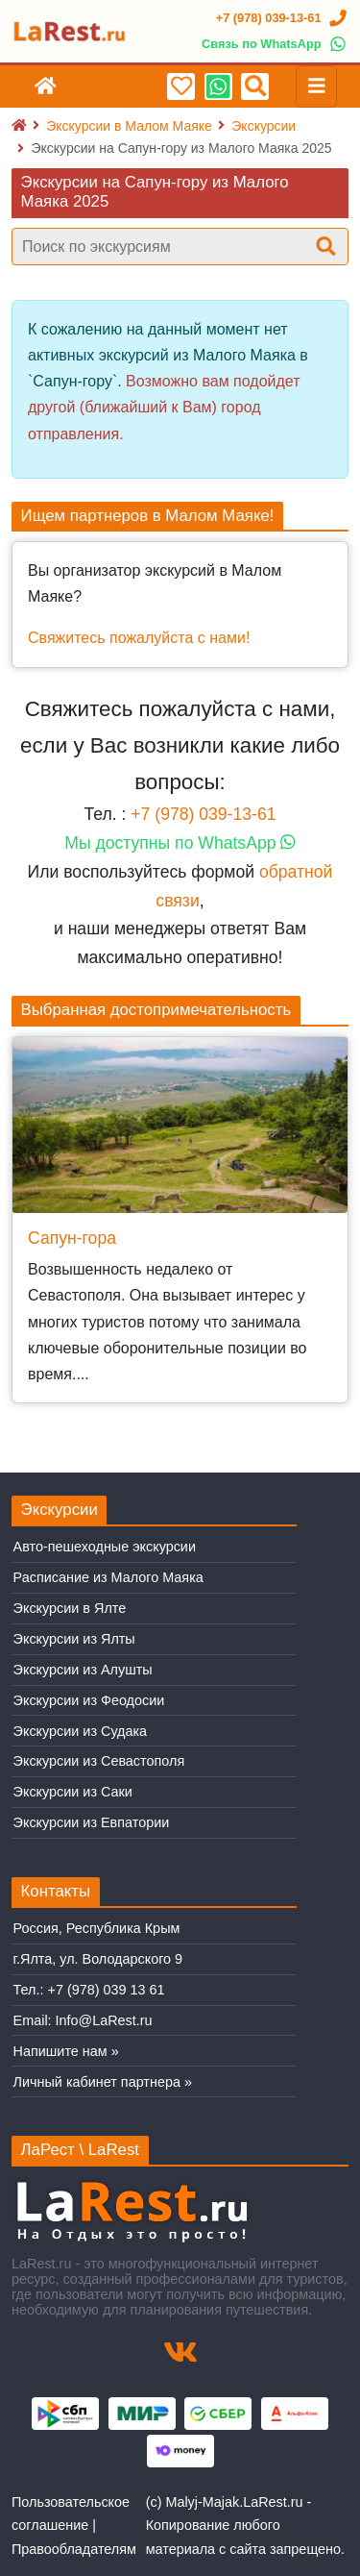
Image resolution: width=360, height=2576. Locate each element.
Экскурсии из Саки (72, 1791)
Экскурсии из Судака (80, 1731)
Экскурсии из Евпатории (91, 1822)
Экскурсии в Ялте (70, 1608)
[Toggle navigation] (317, 86)
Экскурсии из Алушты (83, 1669)
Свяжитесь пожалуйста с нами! (139, 638)
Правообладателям (74, 2549)
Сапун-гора (72, 1238)
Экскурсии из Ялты (74, 1639)
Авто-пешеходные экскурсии (104, 1546)
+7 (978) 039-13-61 (203, 814)
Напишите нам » (66, 2051)
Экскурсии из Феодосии (89, 1700)
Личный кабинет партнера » (102, 2082)
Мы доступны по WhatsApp (180, 843)
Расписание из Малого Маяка (108, 1577)
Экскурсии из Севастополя (99, 1761)
